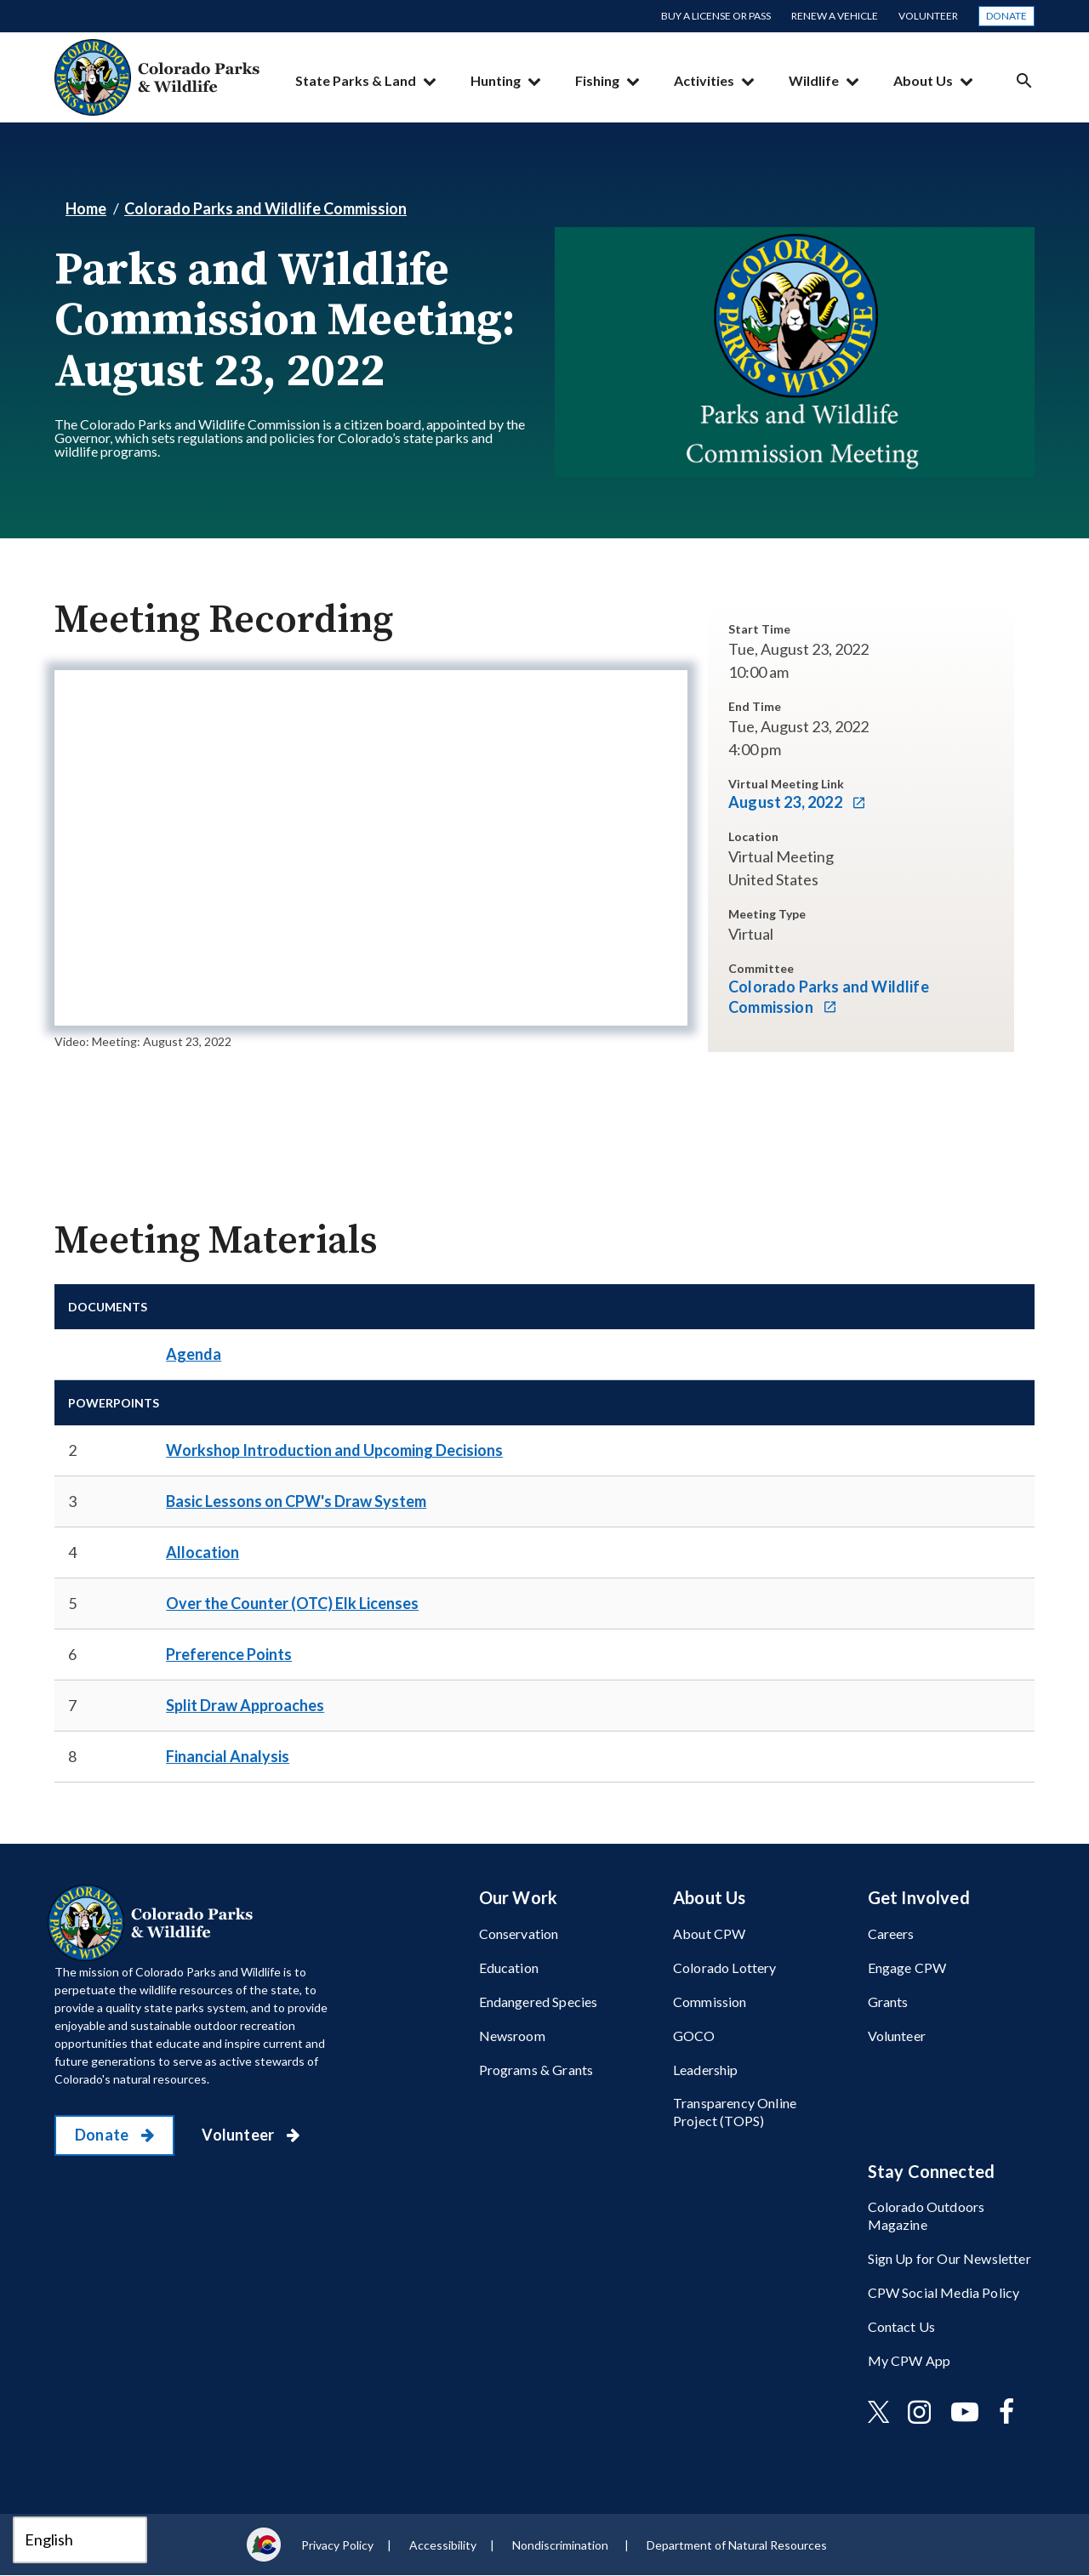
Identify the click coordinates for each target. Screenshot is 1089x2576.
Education (509, 1967)
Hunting (495, 80)
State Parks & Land (355, 80)
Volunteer (928, 15)
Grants (888, 2001)
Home (86, 208)
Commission (710, 2001)
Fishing (597, 80)
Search (1024, 80)
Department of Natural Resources (737, 2545)
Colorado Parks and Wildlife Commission (265, 208)
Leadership (705, 2069)
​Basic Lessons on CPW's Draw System (296, 1501)
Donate (1006, 15)
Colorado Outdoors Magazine (926, 2215)
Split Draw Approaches (245, 1705)
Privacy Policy (337, 2545)
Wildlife (814, 80)
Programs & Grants (536, 2069)
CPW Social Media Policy (944, 2292)
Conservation (519, 1933)
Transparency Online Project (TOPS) (734, 2112)
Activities (704, 80)
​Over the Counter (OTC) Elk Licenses (292, 1603)
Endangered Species (538, 2001)
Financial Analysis (227, 1756)
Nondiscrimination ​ (561, 2545)
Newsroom (512, 2035)
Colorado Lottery (725, 1967)
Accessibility (442, 2545)
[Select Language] (80, 2539)
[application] (370, 848)
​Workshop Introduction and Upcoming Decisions (334, 1450)
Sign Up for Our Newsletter (949, 2258)
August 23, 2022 (786, 802)
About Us (923, 80)
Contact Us (902, 2326)
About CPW (709, 1933)
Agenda (193, 1354)
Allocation (202, 1552)
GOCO (694, 2035)
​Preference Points (229, 1654)
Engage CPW (907, 1967)
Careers (891, 1933)
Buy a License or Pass (716, 15)
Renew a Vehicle (834, 15)
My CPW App (909, 2360)
